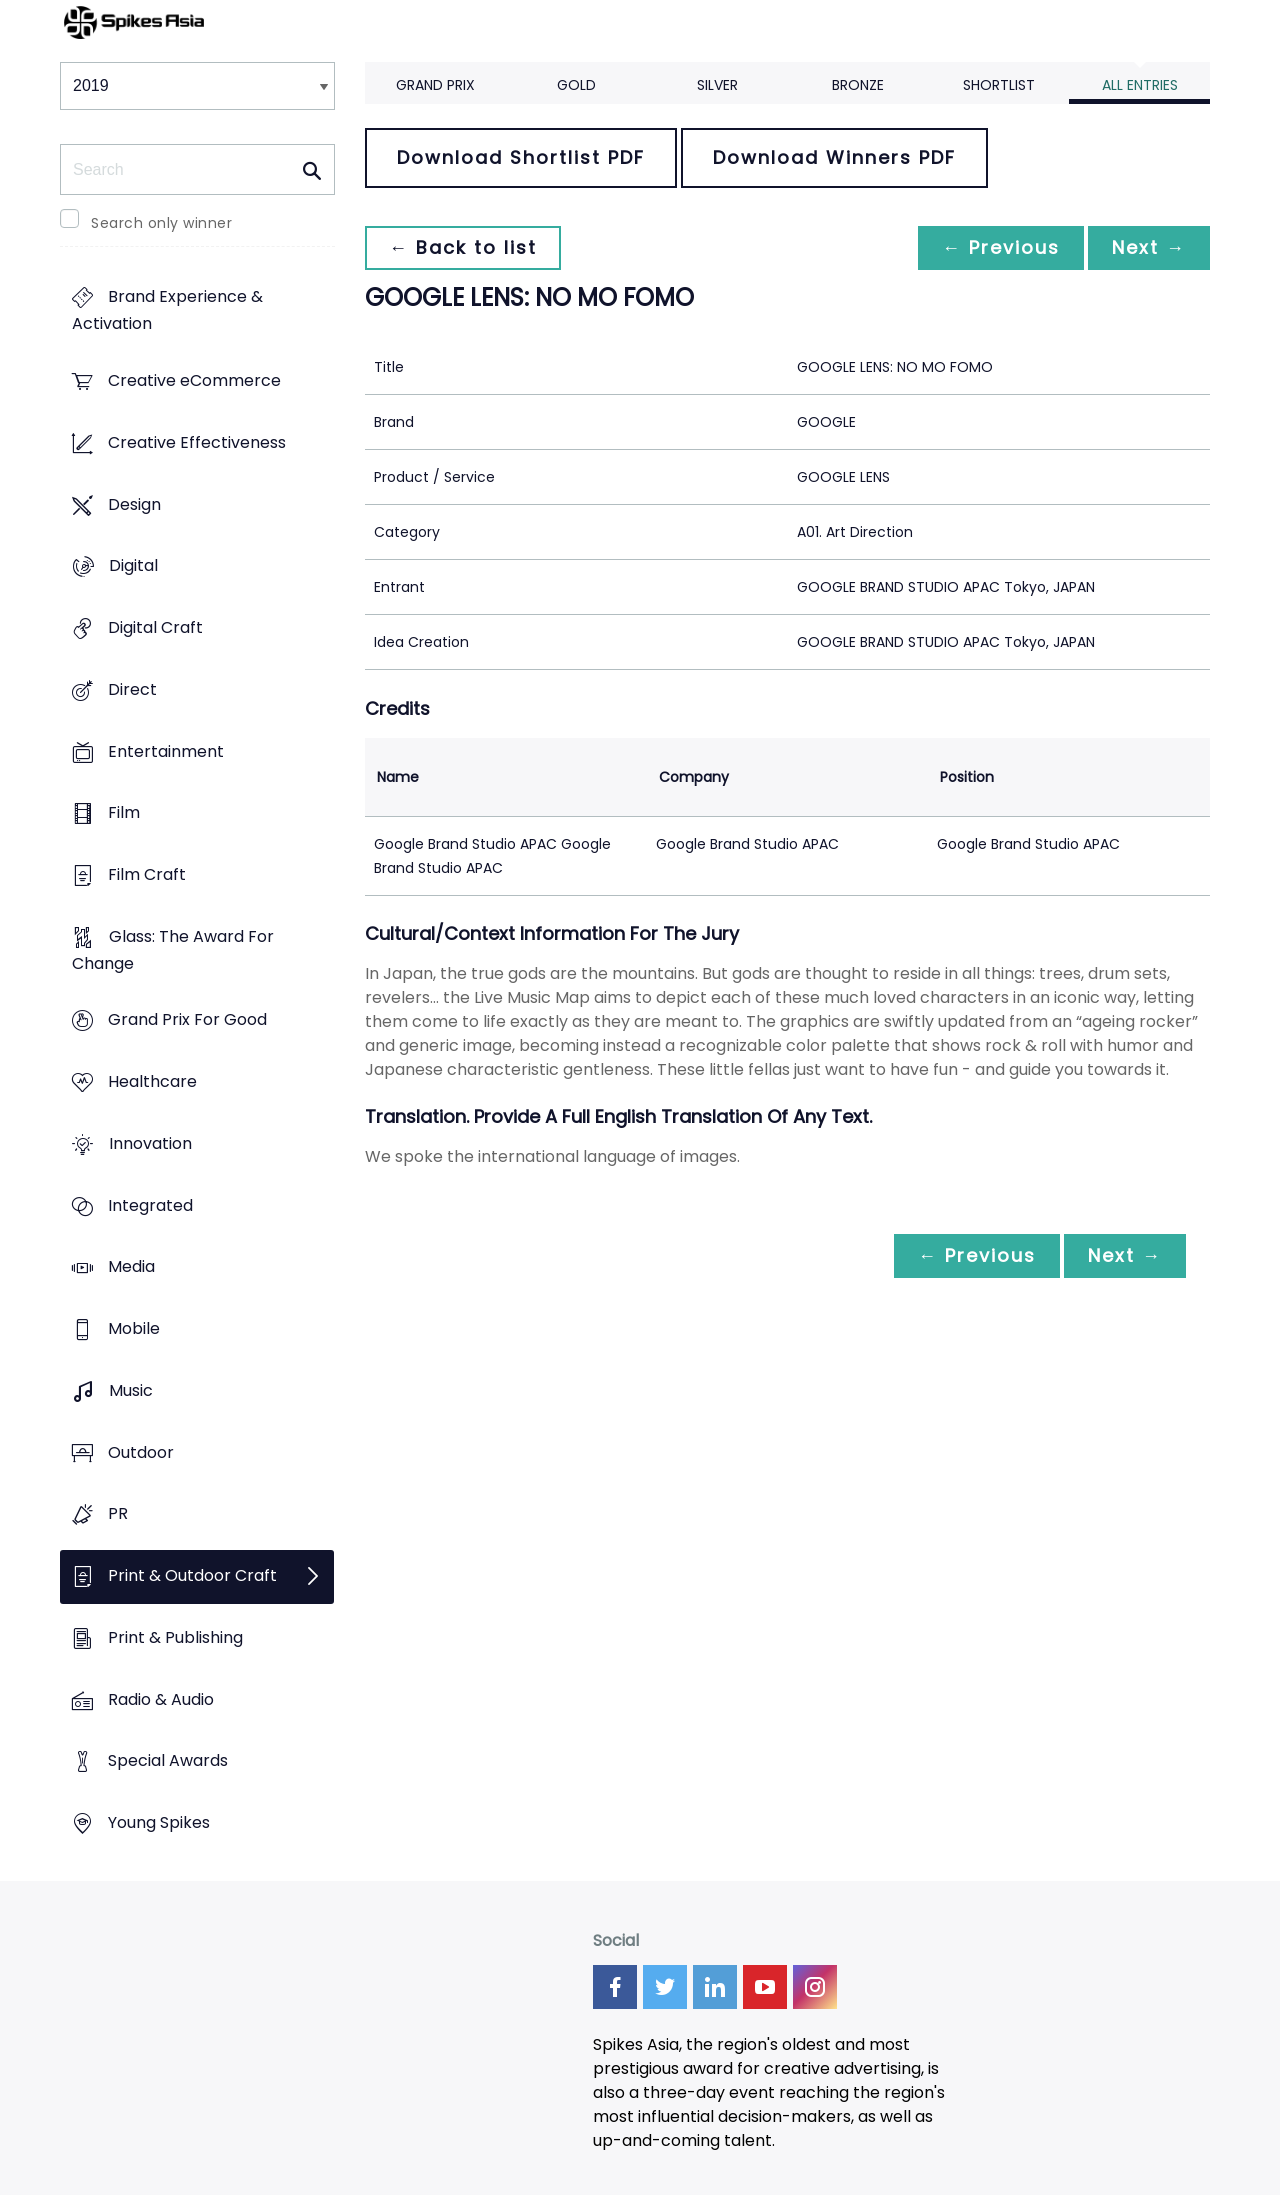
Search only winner (161, 223)
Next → (1149, 247)
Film (124, 813)
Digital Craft (155, 627)
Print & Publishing (175, 1637)
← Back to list (463, 247)
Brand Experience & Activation (167, 311)
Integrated (150, 1205)
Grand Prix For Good (187, 1020)
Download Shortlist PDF (521, 157)
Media (131, 1267)
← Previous (1001, 247)
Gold (576, 85)
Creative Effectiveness (197, 442)
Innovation (150, 1143)
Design (134, 504)
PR (118, 1514)
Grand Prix (435, 85)
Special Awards (168, 1761)
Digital (133, 566)
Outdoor (141, 1452)
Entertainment (166, 751)
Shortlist (999, 85)
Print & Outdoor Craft (192, 1575)
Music (131, 1390)
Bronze (858, 85)
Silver (717, 85)
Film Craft (147, 874)
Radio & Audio (161, 1699)
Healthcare (152, 1082)
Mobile (134, 1329)
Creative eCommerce (194, 381)
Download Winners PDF (834, 157)
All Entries (1140, 85)
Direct (132, 689)
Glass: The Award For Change (173, 950)
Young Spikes (159, 1822)
